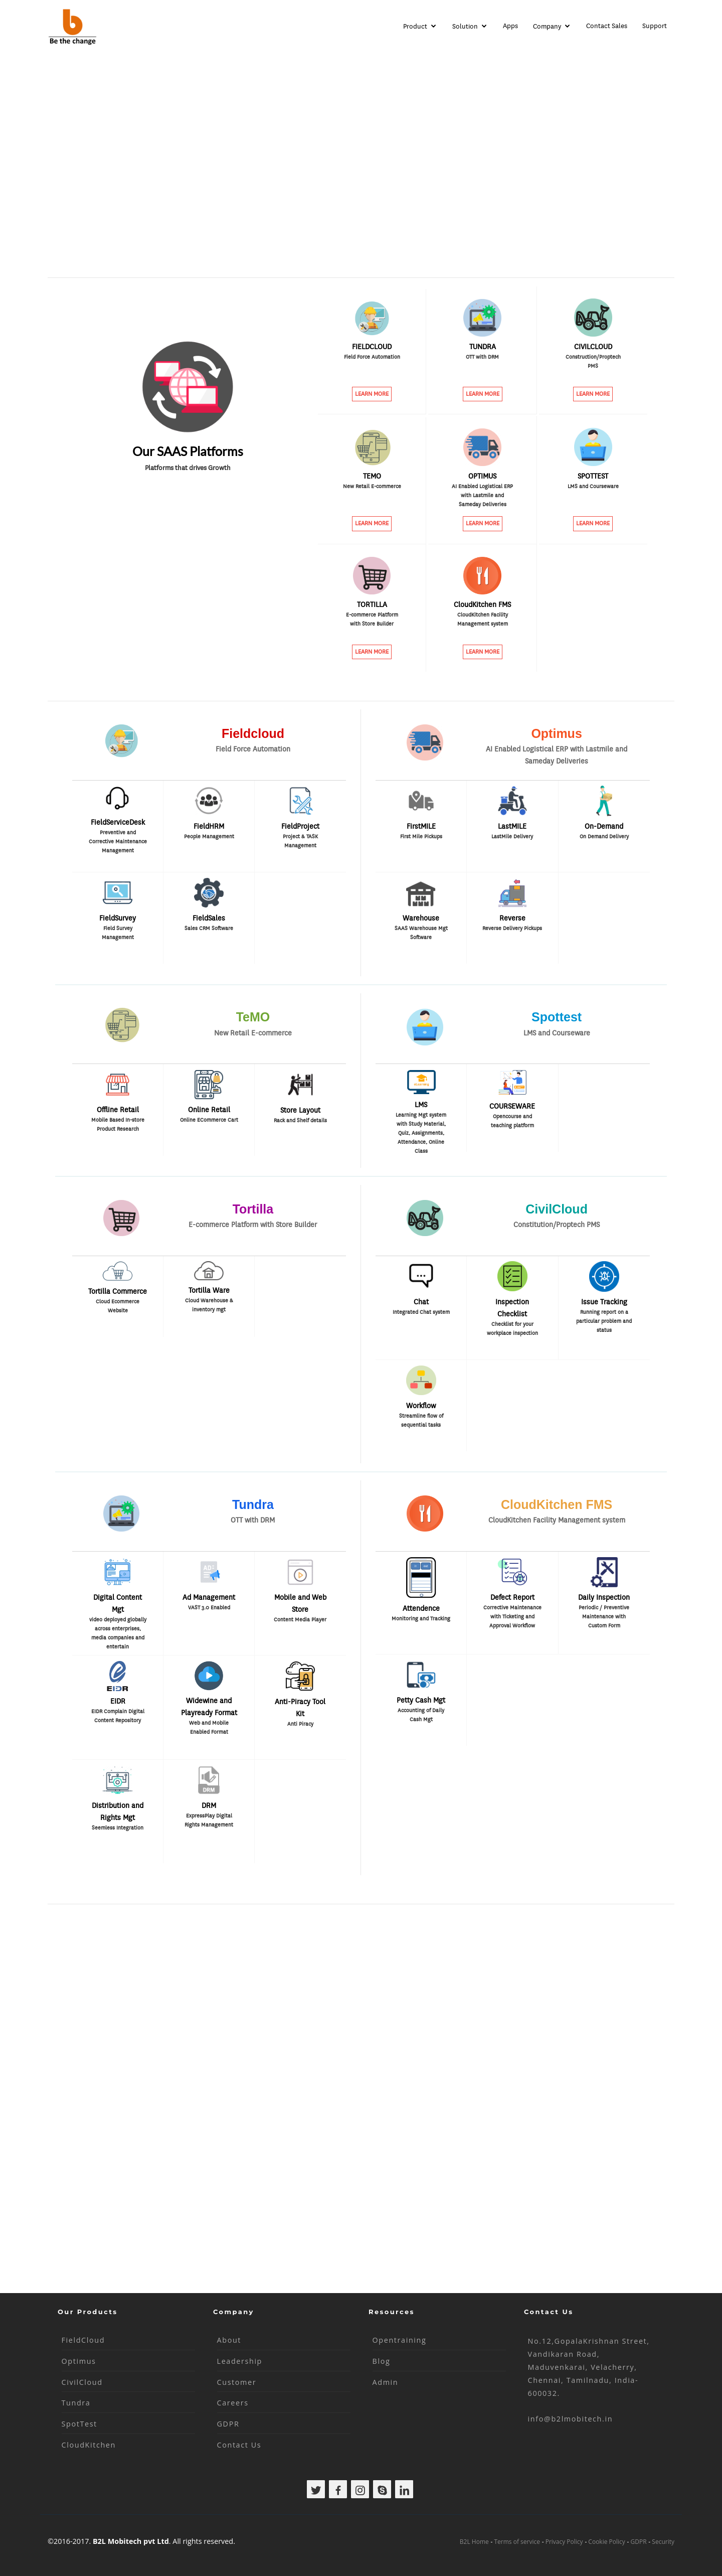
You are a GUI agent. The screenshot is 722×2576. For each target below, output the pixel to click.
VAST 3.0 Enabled (209, 1607)
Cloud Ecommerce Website (117, 1306)
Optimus (79, 2361)
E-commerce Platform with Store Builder (372, 619)
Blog (382, 2361)
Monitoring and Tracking (421, 1618)
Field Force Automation (372, 357)
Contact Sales (606, 26)
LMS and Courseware (593, 486)
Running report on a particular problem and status (604, 1321)
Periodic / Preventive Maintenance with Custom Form (604, 1616)
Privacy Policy (564, 2541)
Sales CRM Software (209, 928)
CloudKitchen (89, 2445)
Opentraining (400, 2340)
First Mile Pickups (421, 836)
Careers (233, 2402)
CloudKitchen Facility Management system (482, 619)
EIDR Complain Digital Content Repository (117, 1716)
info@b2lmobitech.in (570, 2418)
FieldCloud (83, 2340)
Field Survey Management (118, 933)
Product (415, 26)
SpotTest (79, 2424)
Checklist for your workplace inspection (512, 1328)
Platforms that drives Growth (188, 468)
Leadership (239, 2361)
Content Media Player (300, 1619)
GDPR (228, 2424)
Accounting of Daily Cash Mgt (421, 1715)
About (229, 2340)
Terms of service (516, 2541)
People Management (209, 836)
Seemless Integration (117, 1828)
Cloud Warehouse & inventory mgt (209, 1305)
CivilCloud (82, 2382)
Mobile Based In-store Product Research (117, 1124)
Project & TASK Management (300, 841)
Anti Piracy (300, 1724)
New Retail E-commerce (372, 486)
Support (654, 26)
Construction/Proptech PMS (593, 361)
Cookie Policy (606, 2541)
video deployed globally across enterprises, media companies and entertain (117, 1630)
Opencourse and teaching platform (512, 1121)
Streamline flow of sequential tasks (421, 1420)
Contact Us (239, 2445)
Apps (510, 26)
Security (663, 2541)
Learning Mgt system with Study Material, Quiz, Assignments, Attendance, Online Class (421, 1126)
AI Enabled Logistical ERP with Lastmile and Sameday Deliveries (482, 495)
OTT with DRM (482, 357)
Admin (386, 2382)
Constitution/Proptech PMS (556, 1224)
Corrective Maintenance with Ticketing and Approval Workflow (512, 1616)
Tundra (76, 2402)
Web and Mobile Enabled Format (209, 1727)
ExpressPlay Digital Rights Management (209, 1820)
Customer (237, 2382)
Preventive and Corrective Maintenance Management (118, 841)
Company (547, 26)
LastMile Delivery (512, 836)
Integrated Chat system (421, 1312)
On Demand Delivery (604, 836)
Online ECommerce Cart (209, 1120)
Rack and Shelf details (300, 1120)
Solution (465, 26)
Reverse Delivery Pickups (512, 928)
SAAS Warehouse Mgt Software (421, 933)
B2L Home (474, 2541)
